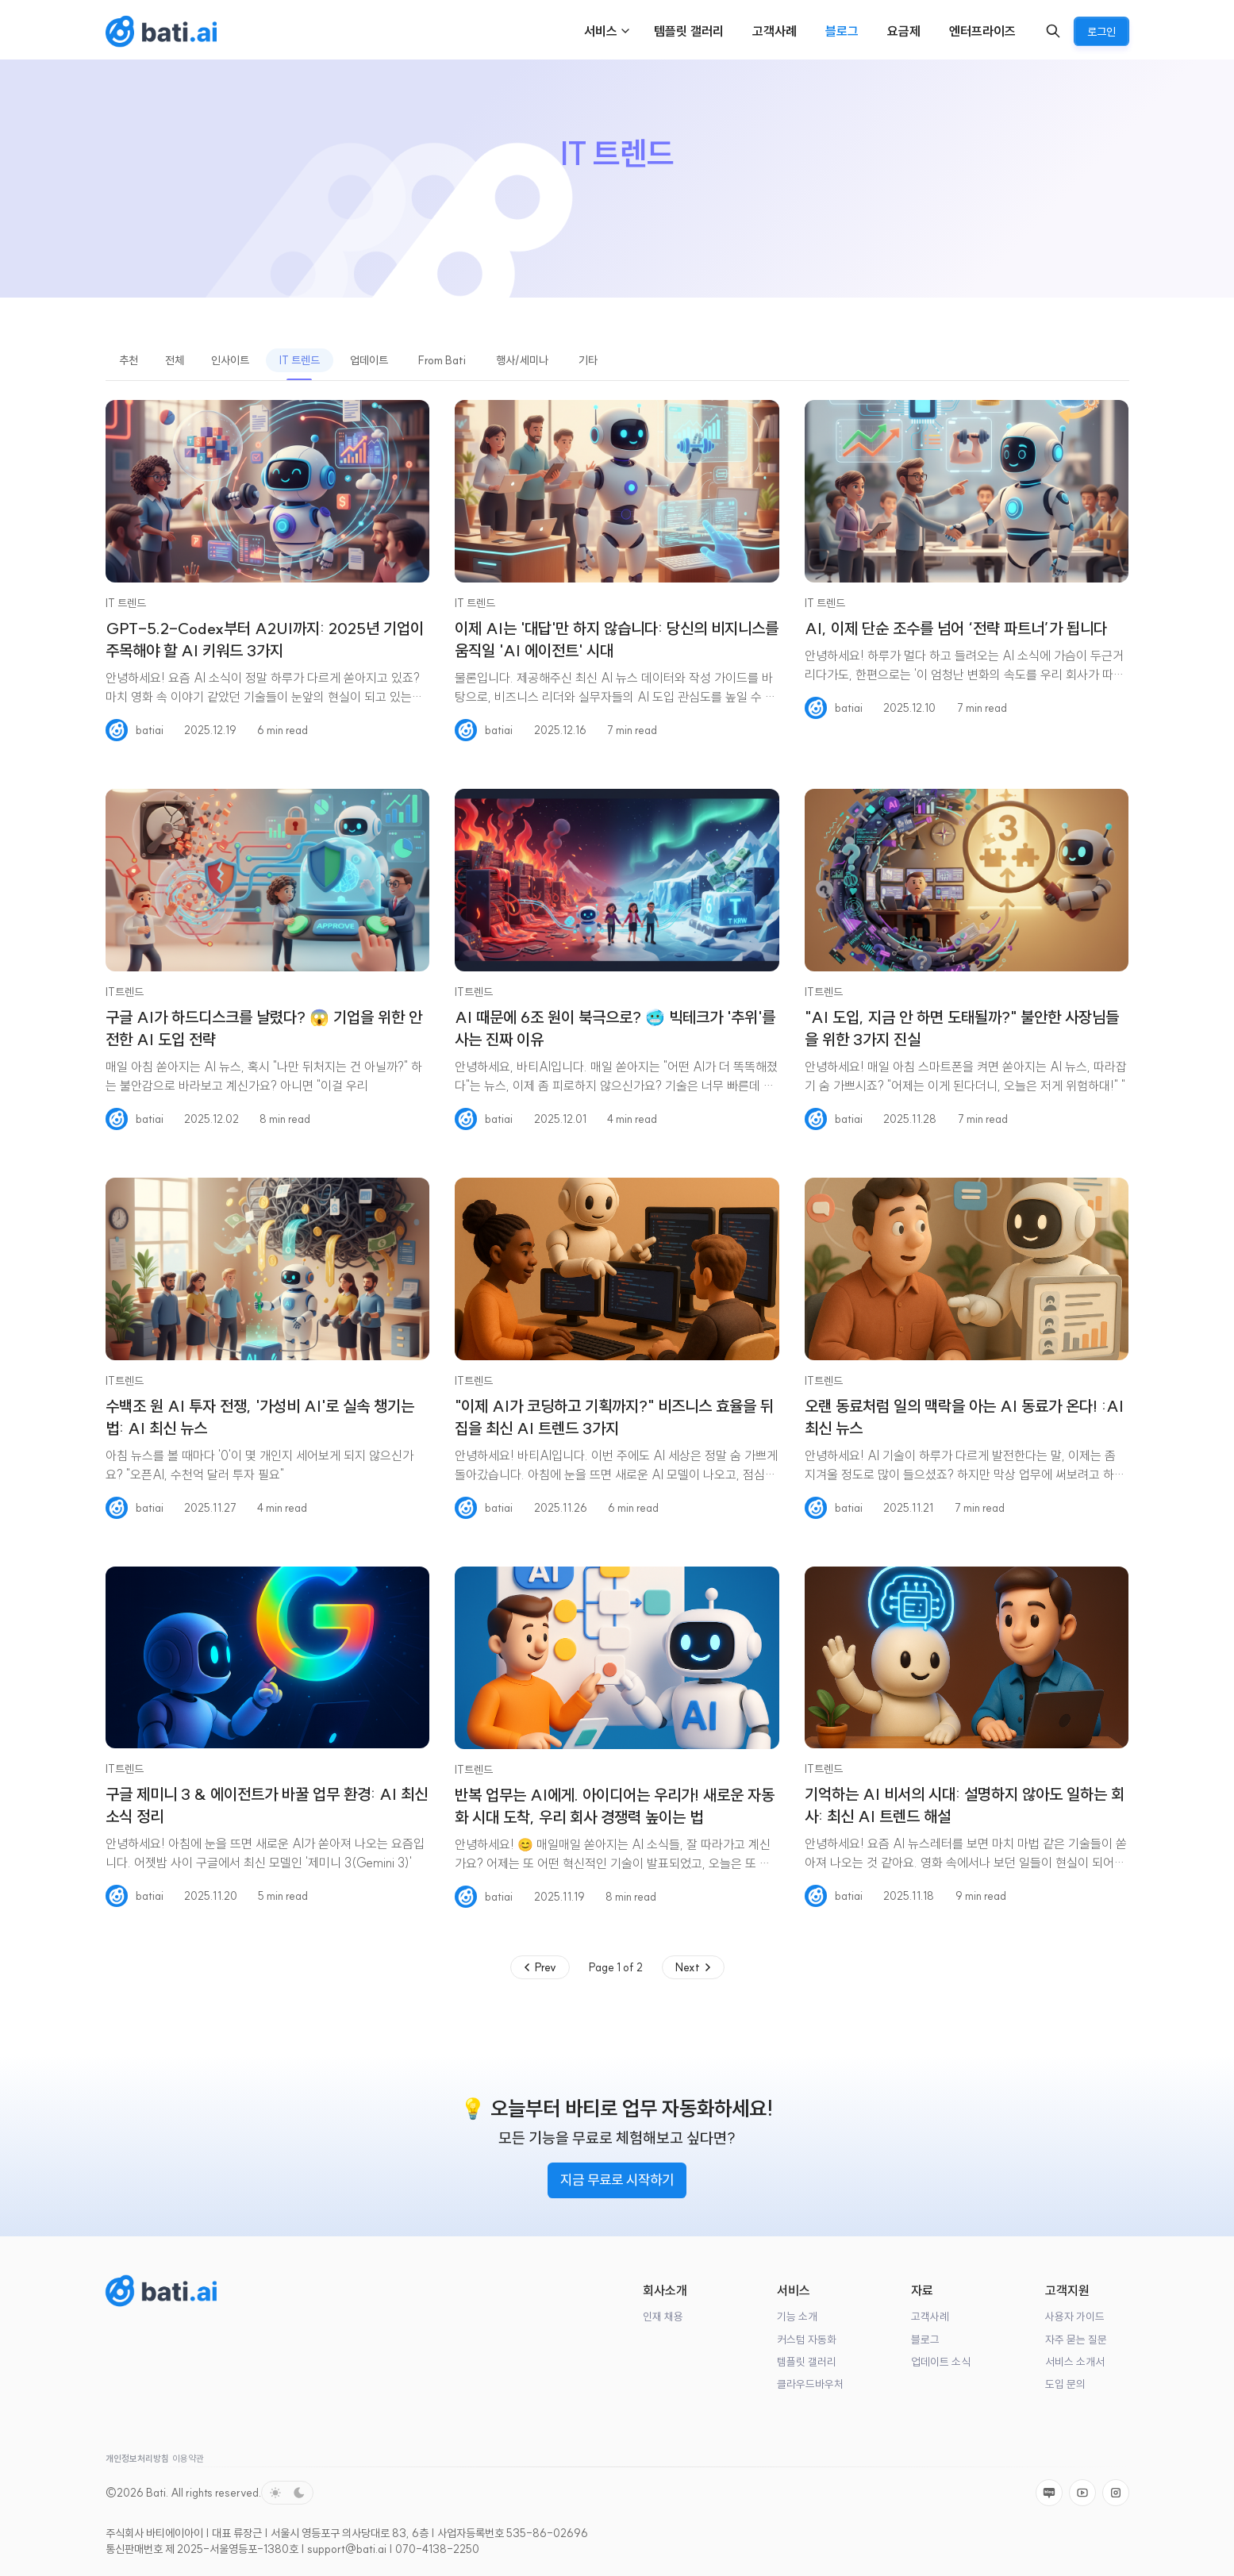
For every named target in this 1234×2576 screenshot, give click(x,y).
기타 (588, 360)
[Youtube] (1082, 2492)
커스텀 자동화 (806, 2340)
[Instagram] (1115, 2492)
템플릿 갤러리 (806, 2362)
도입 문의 (1065, 2384)
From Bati (442, 360)
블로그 (925, 2340)
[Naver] (1049, 2492)
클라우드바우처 (810, 2384)
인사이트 (230, 360)
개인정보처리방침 (137, 2458)
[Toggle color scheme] (287, 2493)
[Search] (1053, 31)
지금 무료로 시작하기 (617, 2180)
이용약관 (188, 2458)
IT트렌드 (125, 992)
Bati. (157, 2493)
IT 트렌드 (299, 360)
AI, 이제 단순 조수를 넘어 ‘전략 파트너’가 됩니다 (956, 628)
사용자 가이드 (1075, 2317)
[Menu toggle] (625, 31)
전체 (174, 360)
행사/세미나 (522, 360)
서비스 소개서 (1075, 2362)
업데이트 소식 (941, 2362)
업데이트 (369, 360)
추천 (128, 360)
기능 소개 (797, 2317)
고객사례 (930, 2317)
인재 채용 (663, 2317)
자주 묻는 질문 (1076, 2340)
